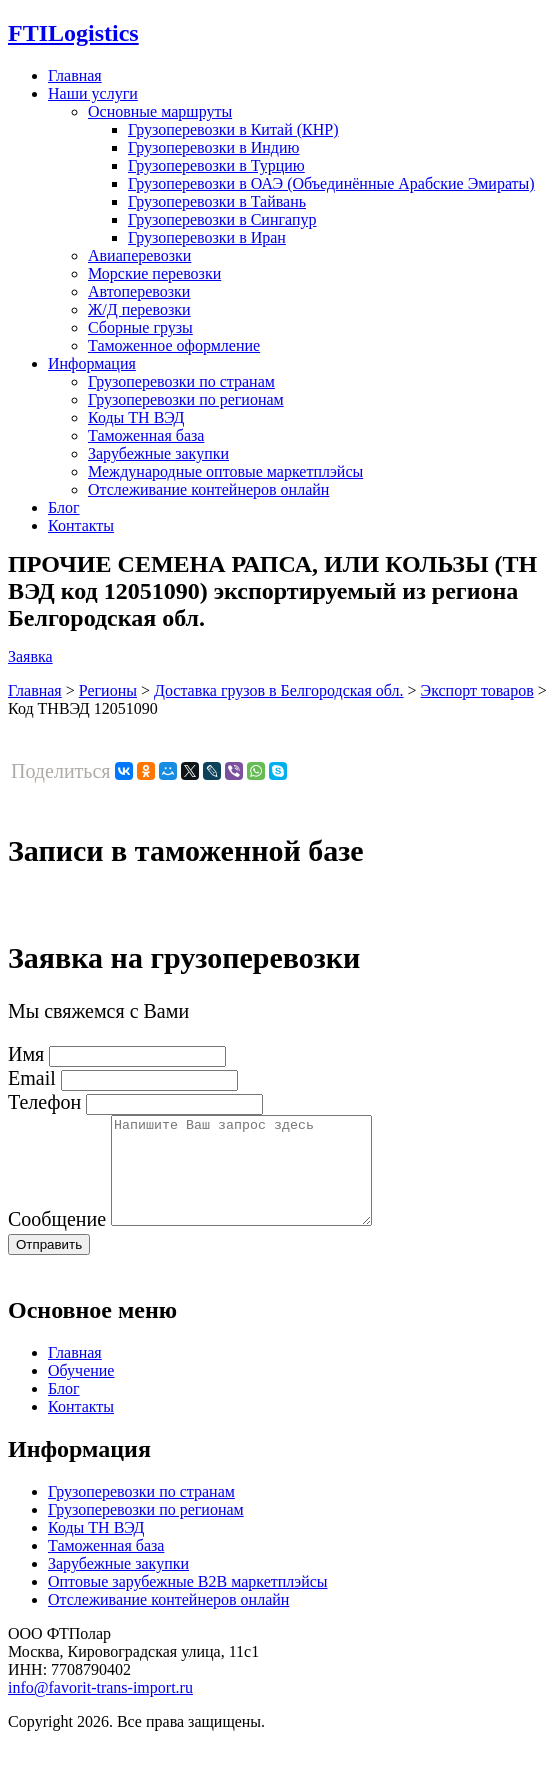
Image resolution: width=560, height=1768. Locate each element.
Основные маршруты (160, 111)
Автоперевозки (139, 291)
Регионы (108, 690)
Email (32, 1078)
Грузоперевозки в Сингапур (222, 219)
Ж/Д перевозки (139, 309)
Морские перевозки (154, 273)
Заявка (30, 656)
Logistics (73, 33)
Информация (92, 363)
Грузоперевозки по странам (181, 381)
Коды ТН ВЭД (136, 417)
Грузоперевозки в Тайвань (217, 201)
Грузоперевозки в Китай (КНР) (233, 129)
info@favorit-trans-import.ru (100, 1708)
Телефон (44, 1102)
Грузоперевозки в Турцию (216, 165)
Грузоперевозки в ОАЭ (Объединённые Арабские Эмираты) (331, 183)
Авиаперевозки (139, 255)
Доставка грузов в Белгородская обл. (279, 690)
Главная (75, 75)
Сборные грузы (140, 327)
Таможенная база (146, 435)
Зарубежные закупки (158, 453)
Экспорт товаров (477, 690)
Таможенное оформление (174, 345)
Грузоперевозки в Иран (207, 237)
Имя (26, 1054)
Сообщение (57, 1240)
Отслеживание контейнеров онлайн (208, 489)
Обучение (81, 1391)
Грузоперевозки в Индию (213, 147)
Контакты (81, 525)
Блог (64, 507)
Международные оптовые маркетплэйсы (225, 471)
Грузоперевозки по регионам (186, 399)
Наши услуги (93, 93)
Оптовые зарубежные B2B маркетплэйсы (188, 1602)
